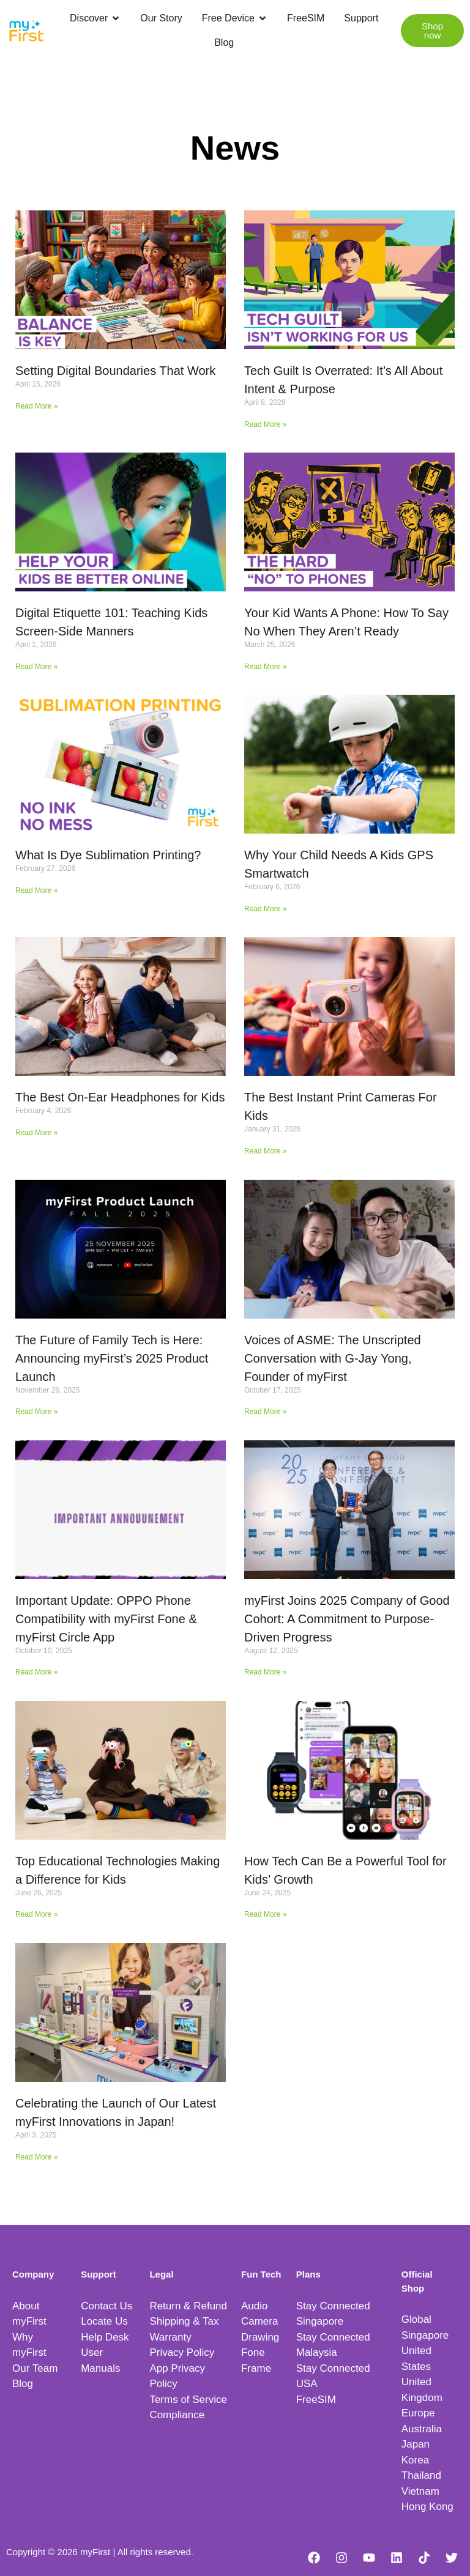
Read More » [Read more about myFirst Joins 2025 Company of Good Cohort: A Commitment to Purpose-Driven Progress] (265, 1672)
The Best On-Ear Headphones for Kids (120, 1097)
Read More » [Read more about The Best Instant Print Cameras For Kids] (265, 1151)
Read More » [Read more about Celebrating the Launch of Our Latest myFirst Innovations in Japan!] (36, 2157)
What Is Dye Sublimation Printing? (108, 855)
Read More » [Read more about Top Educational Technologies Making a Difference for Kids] (36, 1914)
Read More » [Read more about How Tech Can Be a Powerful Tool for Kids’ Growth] (265, 1914)
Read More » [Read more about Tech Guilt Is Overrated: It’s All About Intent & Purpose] (265, 424)
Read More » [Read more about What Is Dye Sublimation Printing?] (36, 890)
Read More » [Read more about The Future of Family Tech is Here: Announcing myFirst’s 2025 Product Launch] (36, 1411)
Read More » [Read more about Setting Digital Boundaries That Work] (36, 406)
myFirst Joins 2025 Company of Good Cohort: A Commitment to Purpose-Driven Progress (347, 1619)
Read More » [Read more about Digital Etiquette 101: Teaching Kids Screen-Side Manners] (36, 666)
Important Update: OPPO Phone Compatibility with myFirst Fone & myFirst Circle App (106, 1619)
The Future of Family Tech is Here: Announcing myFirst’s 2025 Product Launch (111, 1358)
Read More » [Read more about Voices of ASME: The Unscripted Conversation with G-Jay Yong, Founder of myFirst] (265, 1411)
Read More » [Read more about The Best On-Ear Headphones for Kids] (36, 1132)
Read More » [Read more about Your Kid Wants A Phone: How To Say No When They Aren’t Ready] (265, 666)
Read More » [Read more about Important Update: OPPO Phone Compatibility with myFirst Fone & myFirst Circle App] (36, 1672)
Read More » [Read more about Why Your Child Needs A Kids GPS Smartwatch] (265, 909)
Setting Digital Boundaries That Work (115, 370)
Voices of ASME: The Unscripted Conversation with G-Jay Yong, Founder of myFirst (332, 1358)
